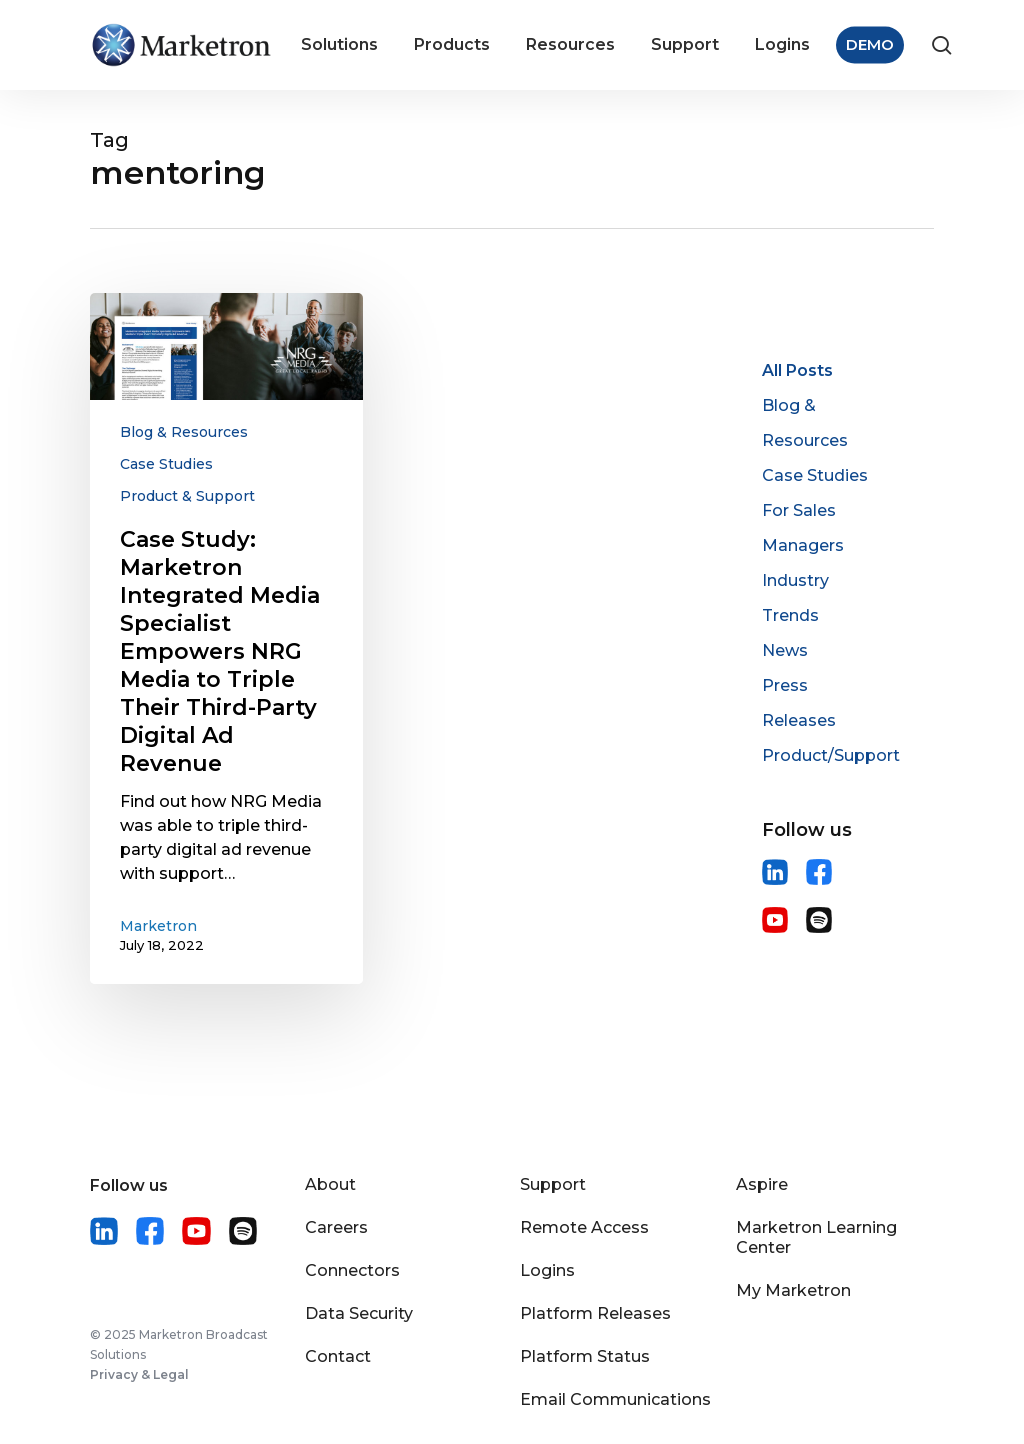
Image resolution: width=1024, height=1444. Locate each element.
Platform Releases (595, 1313)
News (785, 650)
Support (553, 1184)
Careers (336, 1227)
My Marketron (793, 1290)
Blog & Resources (184, 432)
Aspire (762, 1184)
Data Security (359, 1313)
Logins (547, 1270)
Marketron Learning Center (816, 1237)
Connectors (352, 1270)
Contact (338, 1356)
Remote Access (584, 1227)
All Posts (797, 370)
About (330, 1184)
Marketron (158, 926)
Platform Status (585, 1356)
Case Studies (166, 464)
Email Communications (615, 1399)
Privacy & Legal (139, 1374)
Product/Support (831, 755)
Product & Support (187, 496)
